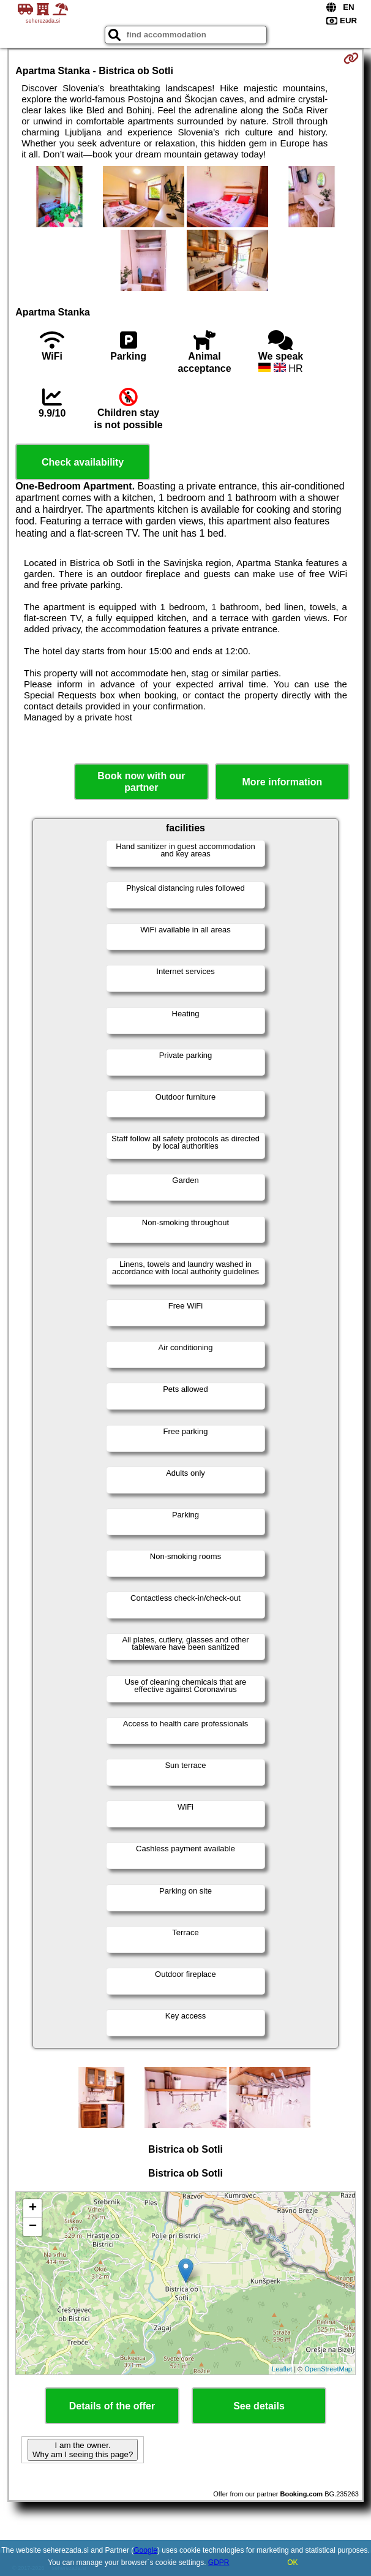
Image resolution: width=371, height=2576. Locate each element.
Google (145, 2550)
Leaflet (282, 2369)
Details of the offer (112, 2406)
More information (282, 782)
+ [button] (33, 2208)
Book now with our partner (141, 782)
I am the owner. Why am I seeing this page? (82, 2450)
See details (259, 2406)
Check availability (83, 462)
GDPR (219, 2562)
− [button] (33, 2227)
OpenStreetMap (328, 2369)
